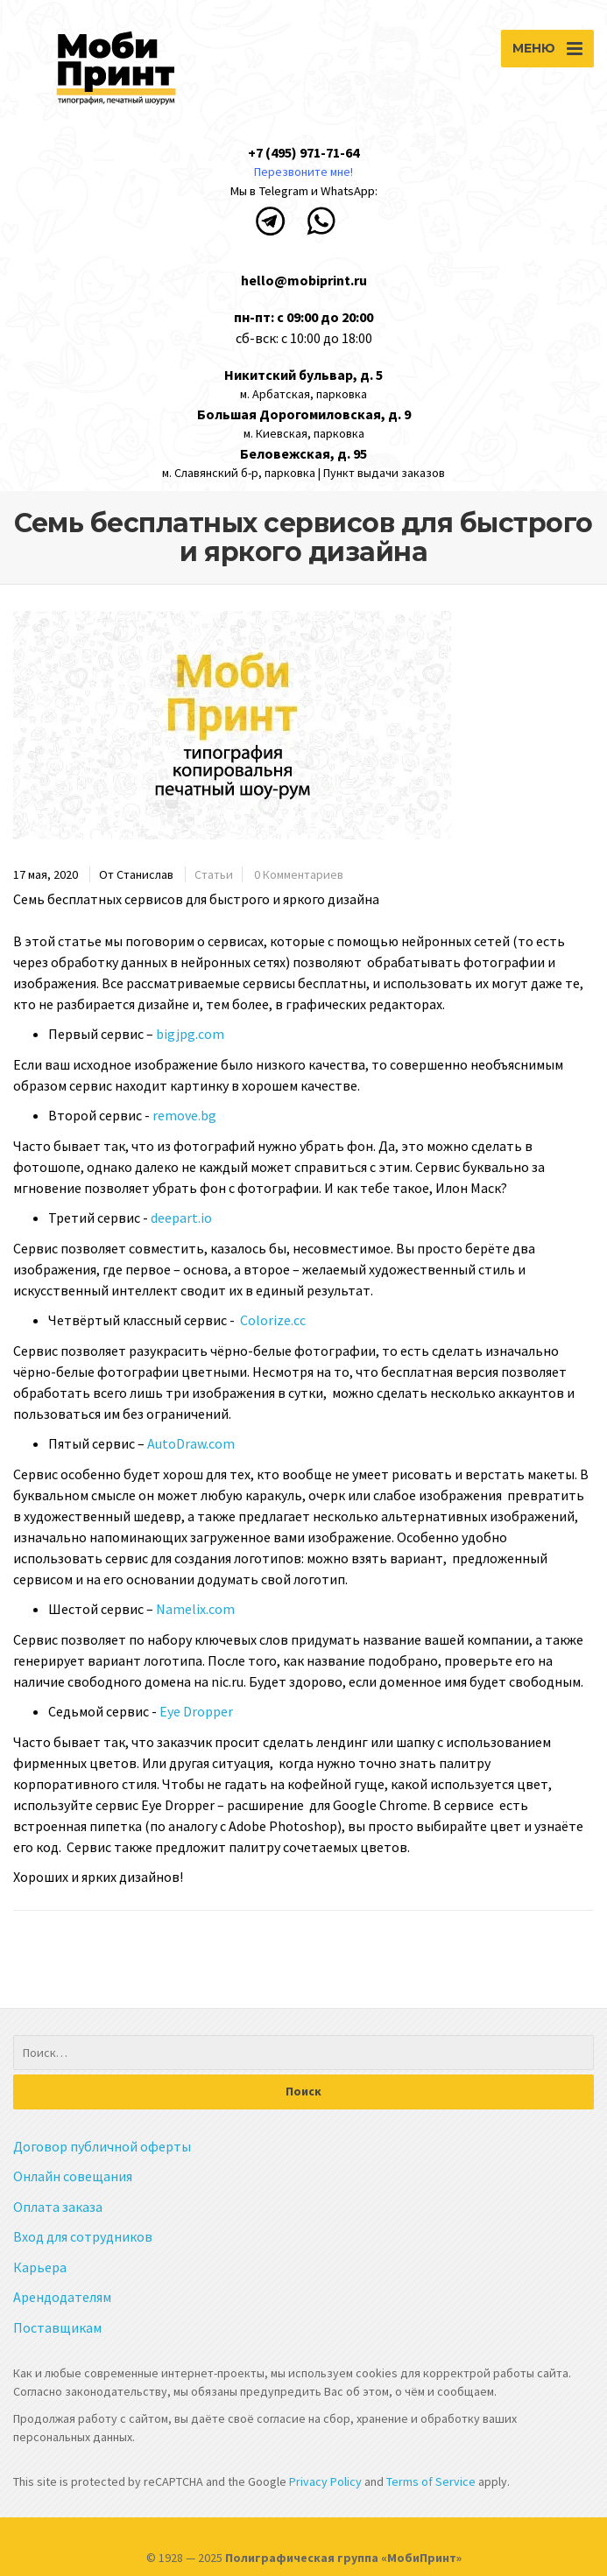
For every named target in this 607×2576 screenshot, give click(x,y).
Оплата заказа (57, 2206)
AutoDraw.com (191, 1443)
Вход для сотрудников (82, 2236)
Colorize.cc (273, 1320)
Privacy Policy (324, 2481)
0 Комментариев (298, 874)
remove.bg (184, 1115)
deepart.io (181, 1217)
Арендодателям (62, 2297)
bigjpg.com (190, 1033)
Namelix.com (195, 1609)
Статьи (213, 874)
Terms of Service (432, 2481)
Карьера (40, 2267)
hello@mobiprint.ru (304, 280)
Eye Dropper (196, 1711)
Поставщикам (57, 2327)
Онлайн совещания (72, 2176)
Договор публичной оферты (102, 2146)
